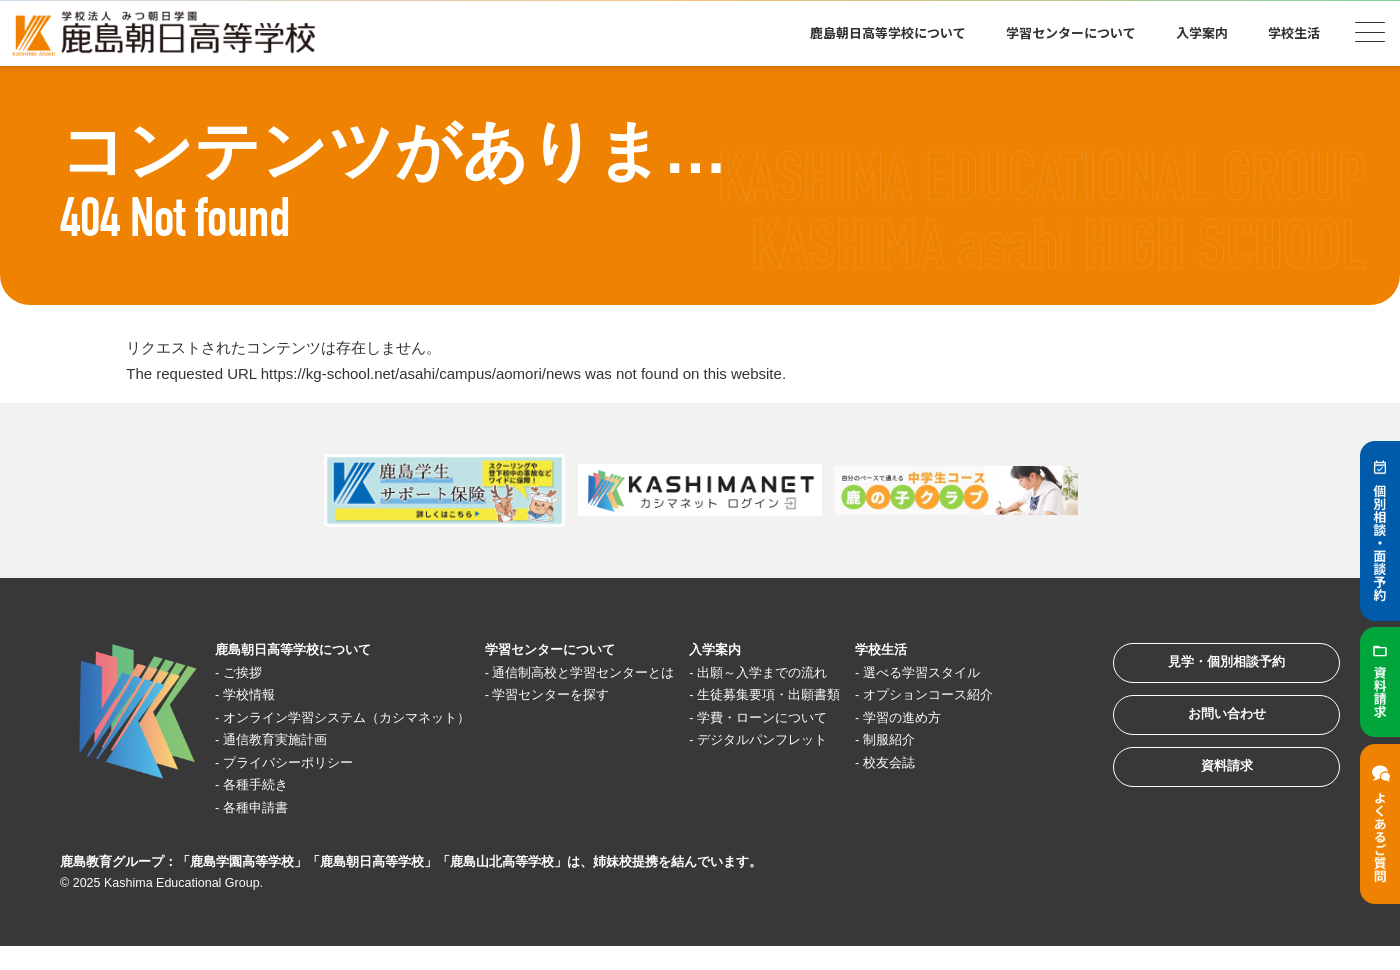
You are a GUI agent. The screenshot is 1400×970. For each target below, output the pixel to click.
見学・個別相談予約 (1204, 670)
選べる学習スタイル (993, 672)
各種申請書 (266, 830)
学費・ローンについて (821, 740)
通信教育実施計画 (289, 762)
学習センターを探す (590, 717)
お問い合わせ (1204, 732)
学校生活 (1294, 32)
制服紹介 (956, 762)
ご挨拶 (251, 672)
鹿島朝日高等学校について (888, 32)
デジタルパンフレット (821, 762)
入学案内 (1202, 32)
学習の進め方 (971, 740)
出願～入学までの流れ (821, 672)
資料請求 (1204, 794)
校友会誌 (956, 785)
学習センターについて (1071, 32)
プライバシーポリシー (304, 785)
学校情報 (259, 695)
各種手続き (266, 807)
